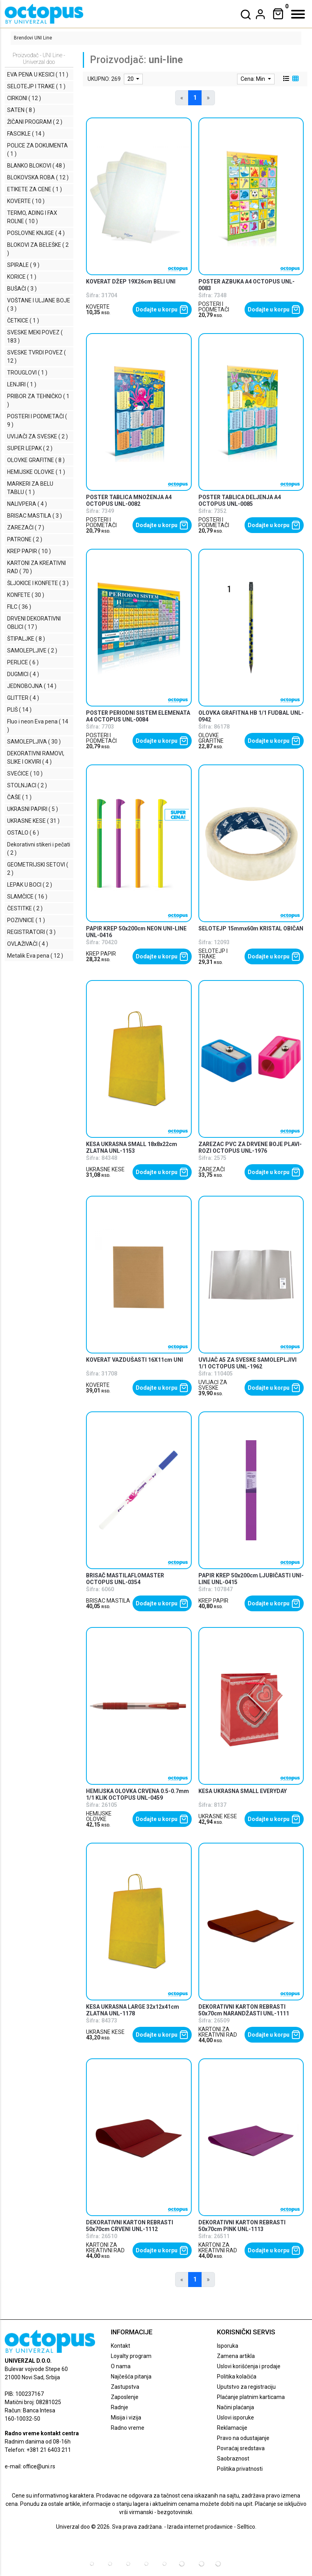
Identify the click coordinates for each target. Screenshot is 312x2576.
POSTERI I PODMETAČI (213, 307)
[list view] (286, 79)
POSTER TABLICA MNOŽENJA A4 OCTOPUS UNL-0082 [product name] (129, 500)
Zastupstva (125, 2387)
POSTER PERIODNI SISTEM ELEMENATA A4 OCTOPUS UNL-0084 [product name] (138, 716)
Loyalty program (131, 2356)
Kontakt (120, 2346)
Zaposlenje (124, 2397)
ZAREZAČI (211, 1169)
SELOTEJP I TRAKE (213, 954)
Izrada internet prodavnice (200, 2527)
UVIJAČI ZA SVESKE (212, 1385)
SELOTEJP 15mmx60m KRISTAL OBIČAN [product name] (250, 928)
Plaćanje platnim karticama (251, 2397)
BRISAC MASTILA (108, 1600)
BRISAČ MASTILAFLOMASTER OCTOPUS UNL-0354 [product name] (125, 1578)
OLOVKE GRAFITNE (211, 738)
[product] (139, 196)
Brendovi (23, 38)
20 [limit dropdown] (131, 79)
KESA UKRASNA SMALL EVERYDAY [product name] (242, 1791)
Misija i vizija (126, 2417)
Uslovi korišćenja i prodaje (248, 2366)
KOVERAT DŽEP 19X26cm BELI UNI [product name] (131, 281)
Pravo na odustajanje (243, 2438)
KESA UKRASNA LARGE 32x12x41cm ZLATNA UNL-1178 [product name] (132, 2010)
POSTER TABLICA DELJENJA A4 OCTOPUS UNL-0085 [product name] (239, 500)
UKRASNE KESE (105, 1169)
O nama (121, 2366)
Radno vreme (127, 2428)
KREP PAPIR (101, 954)
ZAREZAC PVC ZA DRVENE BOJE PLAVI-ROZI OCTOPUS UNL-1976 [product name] (250, 1147)
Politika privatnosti (240, 2469)
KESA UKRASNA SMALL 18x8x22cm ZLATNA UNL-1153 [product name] (131, 1147)
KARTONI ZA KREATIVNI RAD (217, 2032)
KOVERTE (98, 307)
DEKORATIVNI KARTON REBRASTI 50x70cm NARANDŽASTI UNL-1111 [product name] (243, 2010)
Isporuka (227, 2346)
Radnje (119, 2407)
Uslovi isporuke (235, 2417)
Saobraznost (233, 2458)
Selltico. (246, 2527)
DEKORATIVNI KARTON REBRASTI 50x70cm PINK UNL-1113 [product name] (242, 2225)
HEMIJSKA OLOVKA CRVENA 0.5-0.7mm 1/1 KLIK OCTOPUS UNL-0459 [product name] (137, 1794)
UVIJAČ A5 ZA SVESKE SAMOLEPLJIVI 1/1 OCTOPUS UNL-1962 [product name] (247, 1363)
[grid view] (295, 79)
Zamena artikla (236, 2356)
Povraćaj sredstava (241, 2448)
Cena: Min (253, 79)
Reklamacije (232, 2428)
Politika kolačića (236, 2376)
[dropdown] (260, 14)
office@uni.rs (39, 2466)
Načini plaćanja (235, 2407)
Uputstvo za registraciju (246, 2387)
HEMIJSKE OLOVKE (99, 1816)
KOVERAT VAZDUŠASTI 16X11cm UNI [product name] (134, 1360)
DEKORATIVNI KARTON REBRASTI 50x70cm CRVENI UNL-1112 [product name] (129, 2225)
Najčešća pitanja (131, 2376)
